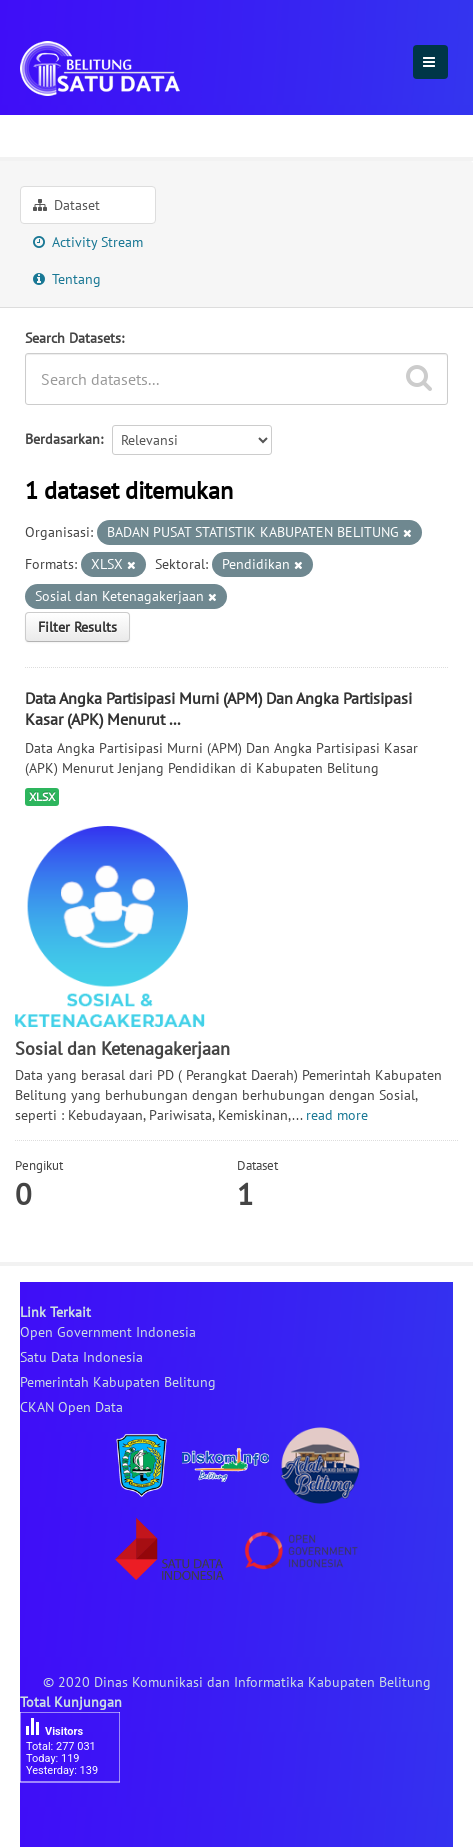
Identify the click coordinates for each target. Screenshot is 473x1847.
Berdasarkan (62, 439)
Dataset (66, 205)
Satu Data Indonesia (81, 1357)
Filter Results (77, 627)
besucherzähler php (80, 1817)
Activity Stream (88, 242)
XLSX (42, 796)
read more (337, 1115)
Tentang (67, 279)
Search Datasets (73, 338)
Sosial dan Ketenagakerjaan (227, 133)
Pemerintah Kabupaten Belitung (118, 1382)
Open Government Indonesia (108, 1332)
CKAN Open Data (71, 1407)
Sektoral (56, 133)
